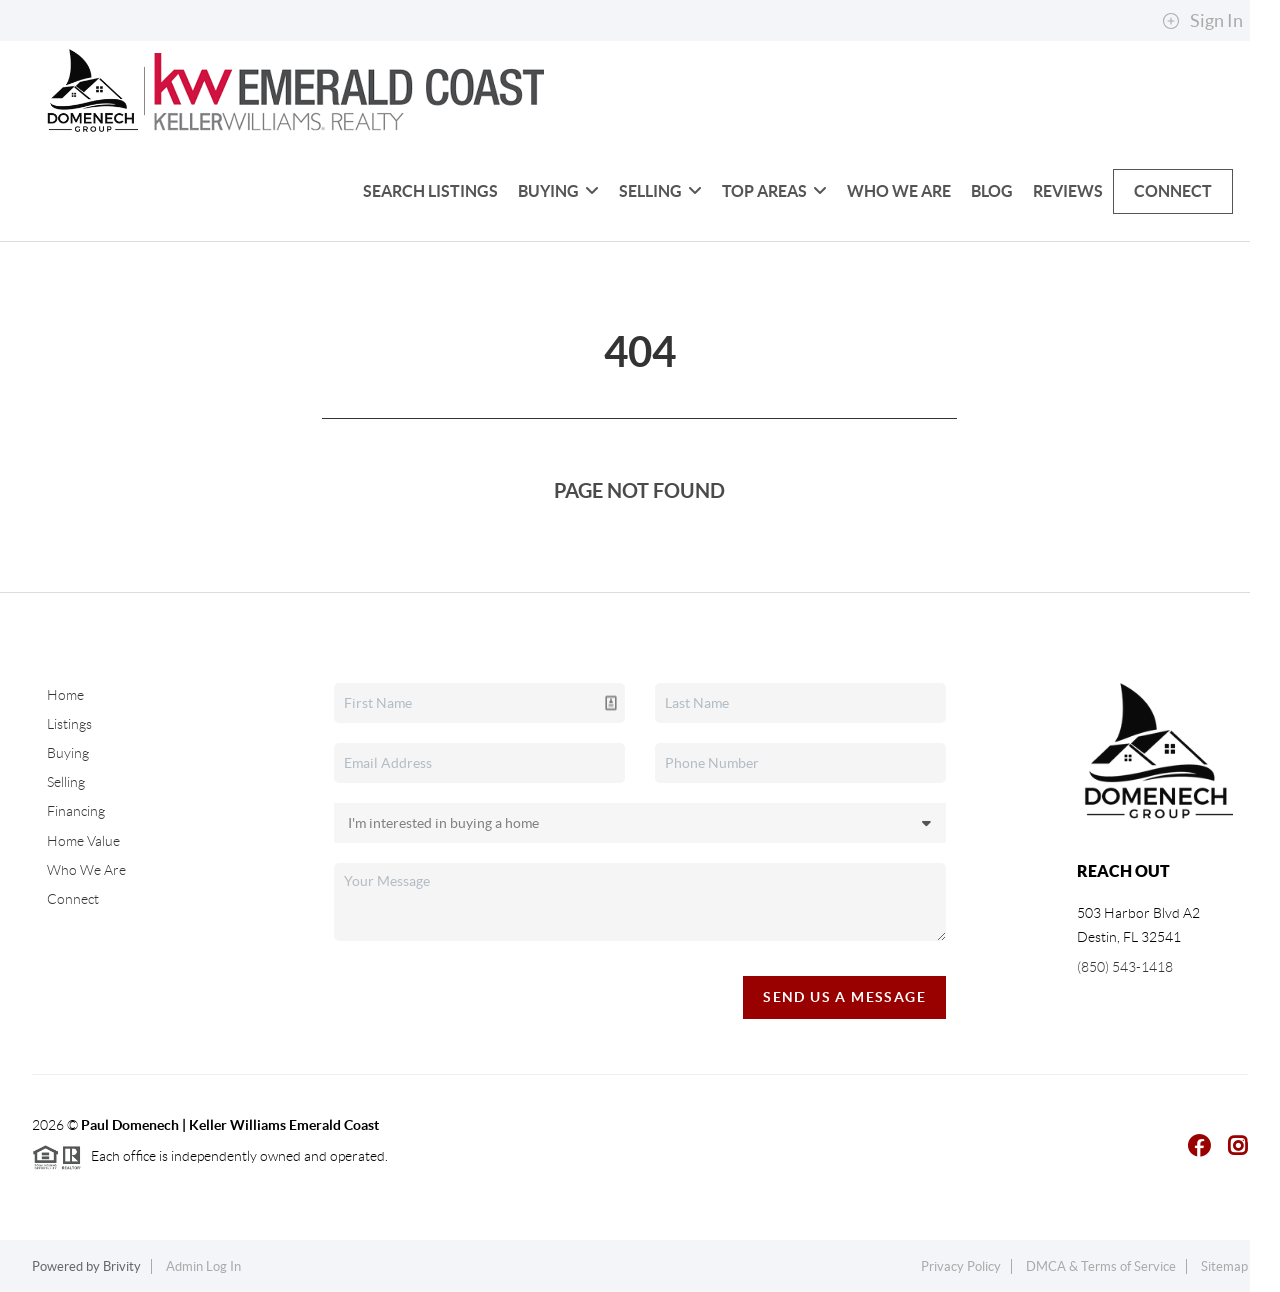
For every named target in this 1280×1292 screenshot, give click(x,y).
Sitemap (1224, 1266)
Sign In (1202, 21)
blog (992, 191)
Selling (660, 191)
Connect (1173, 191)
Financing (76, 811)
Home (65, 695)
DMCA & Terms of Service (1101, 1266)
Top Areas (774, 191)
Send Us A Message (844, 997)
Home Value (83, 841)
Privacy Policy (961, 1266)
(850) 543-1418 (1125, 967)
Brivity (122, 1266)
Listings (69, 724)
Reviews (1068, 191)
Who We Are (899, 191)
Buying (558, 191)
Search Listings (430, 191)
